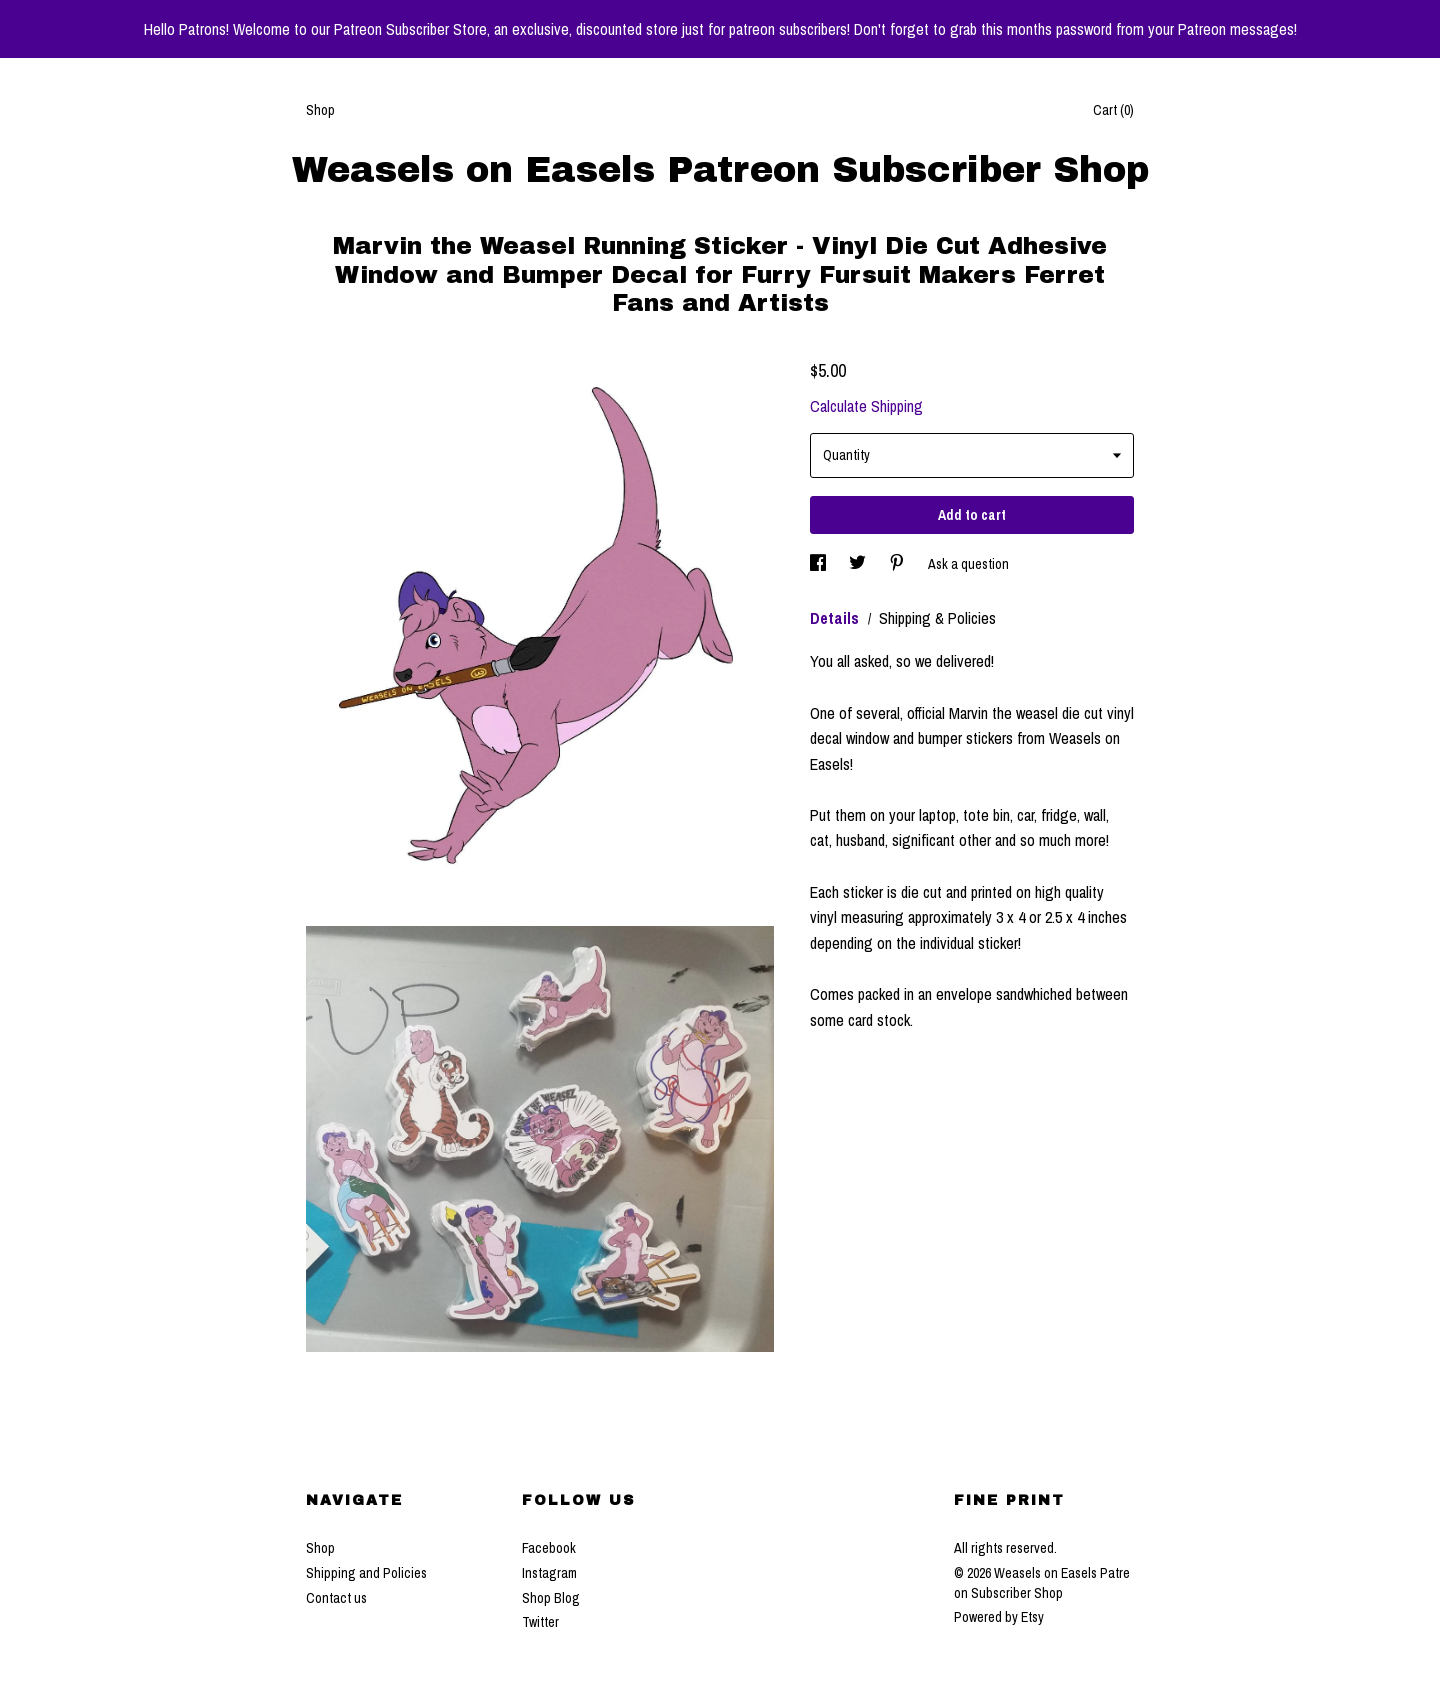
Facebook (549, 1548)
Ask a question (968, 564)
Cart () (1113, 110)
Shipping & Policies (937, 618)
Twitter (540, 1622)
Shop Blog (551, 1598)
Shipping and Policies (366, 1573)
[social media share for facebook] (819, 564)
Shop (320, 110)
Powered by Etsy (999, 1617)
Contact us (336, 1598)
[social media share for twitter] (859, 564)
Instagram (549, 1573)
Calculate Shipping (866, 406)
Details (836, 618)
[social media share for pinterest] (898, 564)
